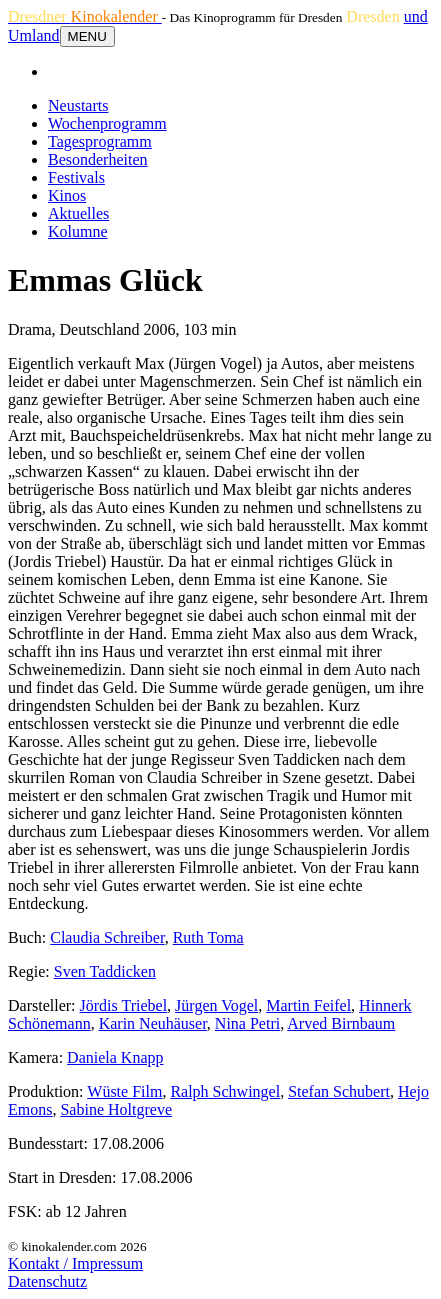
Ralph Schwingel (225, 1091)
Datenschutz (47, 1281)
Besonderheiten (98, 159)
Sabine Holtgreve (116, 1109)
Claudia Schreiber (107, 937)
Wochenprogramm (107, 123)
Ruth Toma (208, 937)
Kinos (67, 195)
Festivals (76, 177)
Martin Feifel (308, 1005)
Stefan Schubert (339, 1091)
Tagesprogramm (100, 141)
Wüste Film (124, 1091)
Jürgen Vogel (216, 1005)
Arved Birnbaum (341, 1023)
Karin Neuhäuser (153, 1023)
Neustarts (78, 105)
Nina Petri (247, 1023)
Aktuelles (78, 213)
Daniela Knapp (115, 1057)
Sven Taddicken (105, 971)
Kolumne (78, 231)
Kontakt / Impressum (75, 1263)
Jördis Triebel (124, 1005)
